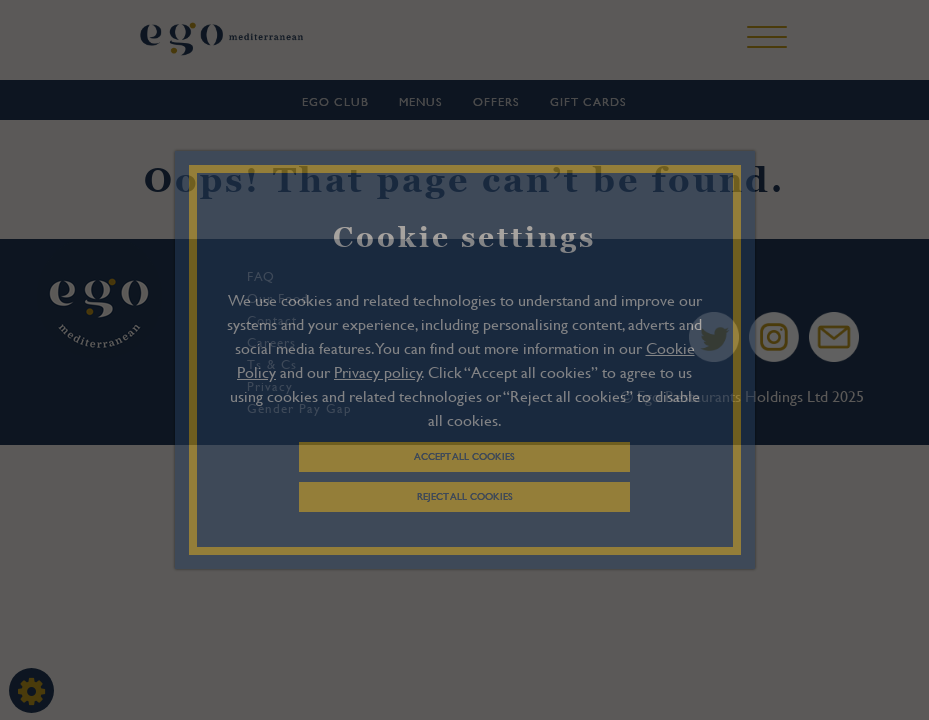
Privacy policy (378, 371)
